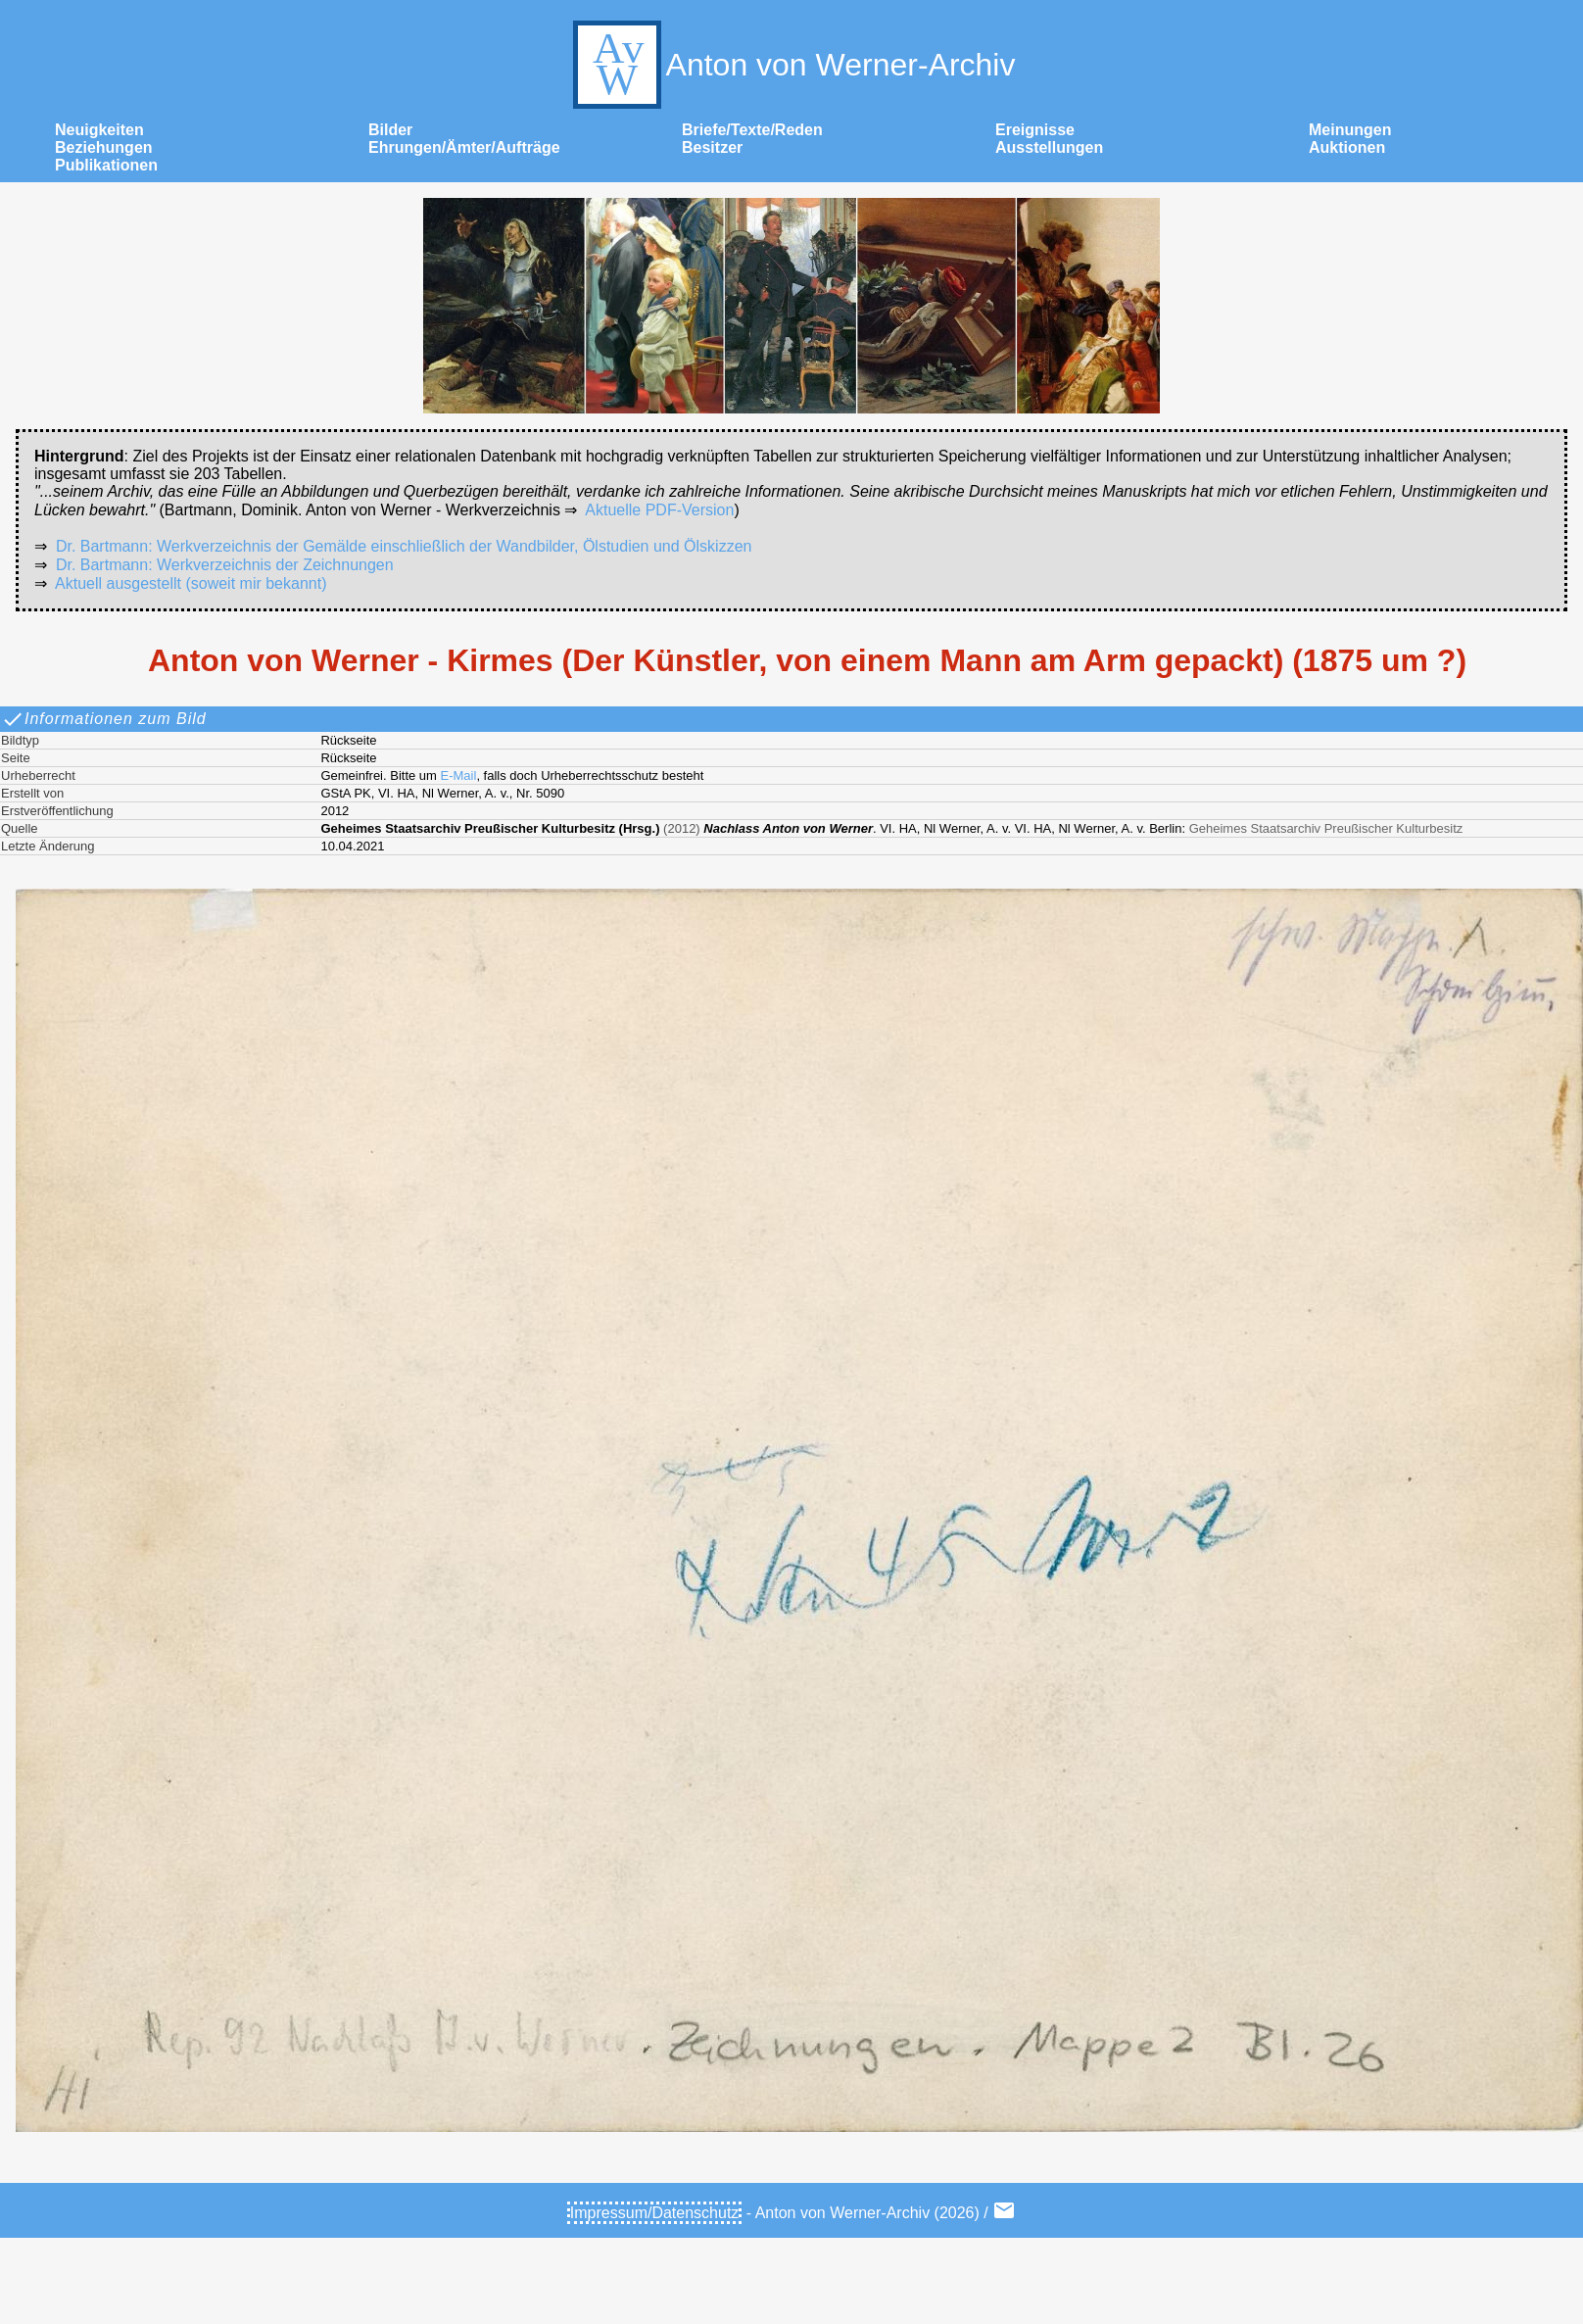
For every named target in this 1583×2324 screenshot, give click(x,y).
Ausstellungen (1049, 147)
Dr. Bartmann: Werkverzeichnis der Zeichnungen (225, 565)
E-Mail (459, 775)
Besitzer (712, 147)
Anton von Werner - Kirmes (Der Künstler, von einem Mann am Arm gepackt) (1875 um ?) (807, 660)
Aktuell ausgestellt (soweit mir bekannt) (190, 583)
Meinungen (1350, 129)
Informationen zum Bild (104, 719)
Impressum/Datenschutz (655, 2212)
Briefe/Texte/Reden (752, 129)
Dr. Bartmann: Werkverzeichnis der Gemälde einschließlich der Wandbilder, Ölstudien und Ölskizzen (404, 546)
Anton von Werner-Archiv (792, 65)
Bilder (390, 129)
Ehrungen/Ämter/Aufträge (464, 147)
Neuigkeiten (99, 129)
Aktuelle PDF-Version (659, 510)
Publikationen (106, 165)
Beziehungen (104, 147)
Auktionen (1347, 147)
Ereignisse (1035, 129)
